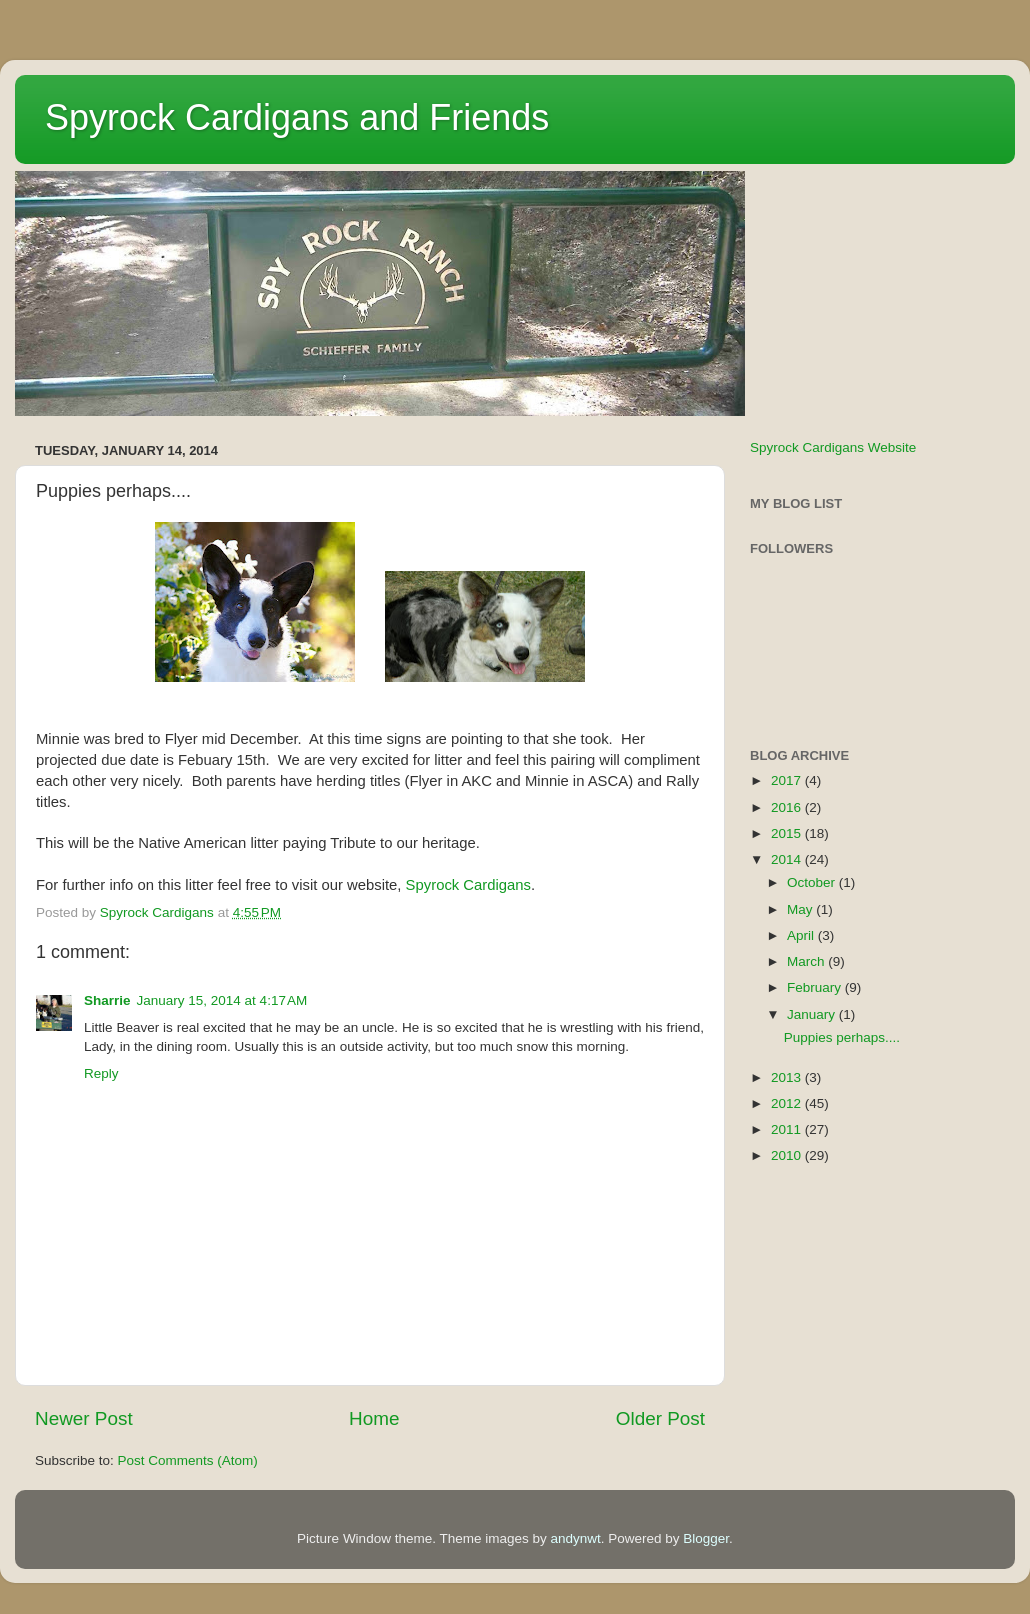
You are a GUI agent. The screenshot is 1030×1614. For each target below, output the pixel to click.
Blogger (706, 1538)
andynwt (575, 1538)
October (813, 882)
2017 (788, 780)
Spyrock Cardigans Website (833, 447)
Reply (101, 1073)
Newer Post (84, 1418)
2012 (788, 1103)
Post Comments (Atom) (188, 1460)
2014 (788, 859)
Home (374, 1418)
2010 (788, 1155)
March (807, 961)
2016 (788, 807)
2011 (788, 1129)
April (802, 935)
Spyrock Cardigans (468, 885)
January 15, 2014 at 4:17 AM (222, 1000)
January (813, 1014)
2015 (788, 833)
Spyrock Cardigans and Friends (297, 117)
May (801, 909)
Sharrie (107, 1000)
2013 (788, 1077)
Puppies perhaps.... (842, 1037)
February (816, 987)
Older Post (660, 1418)
